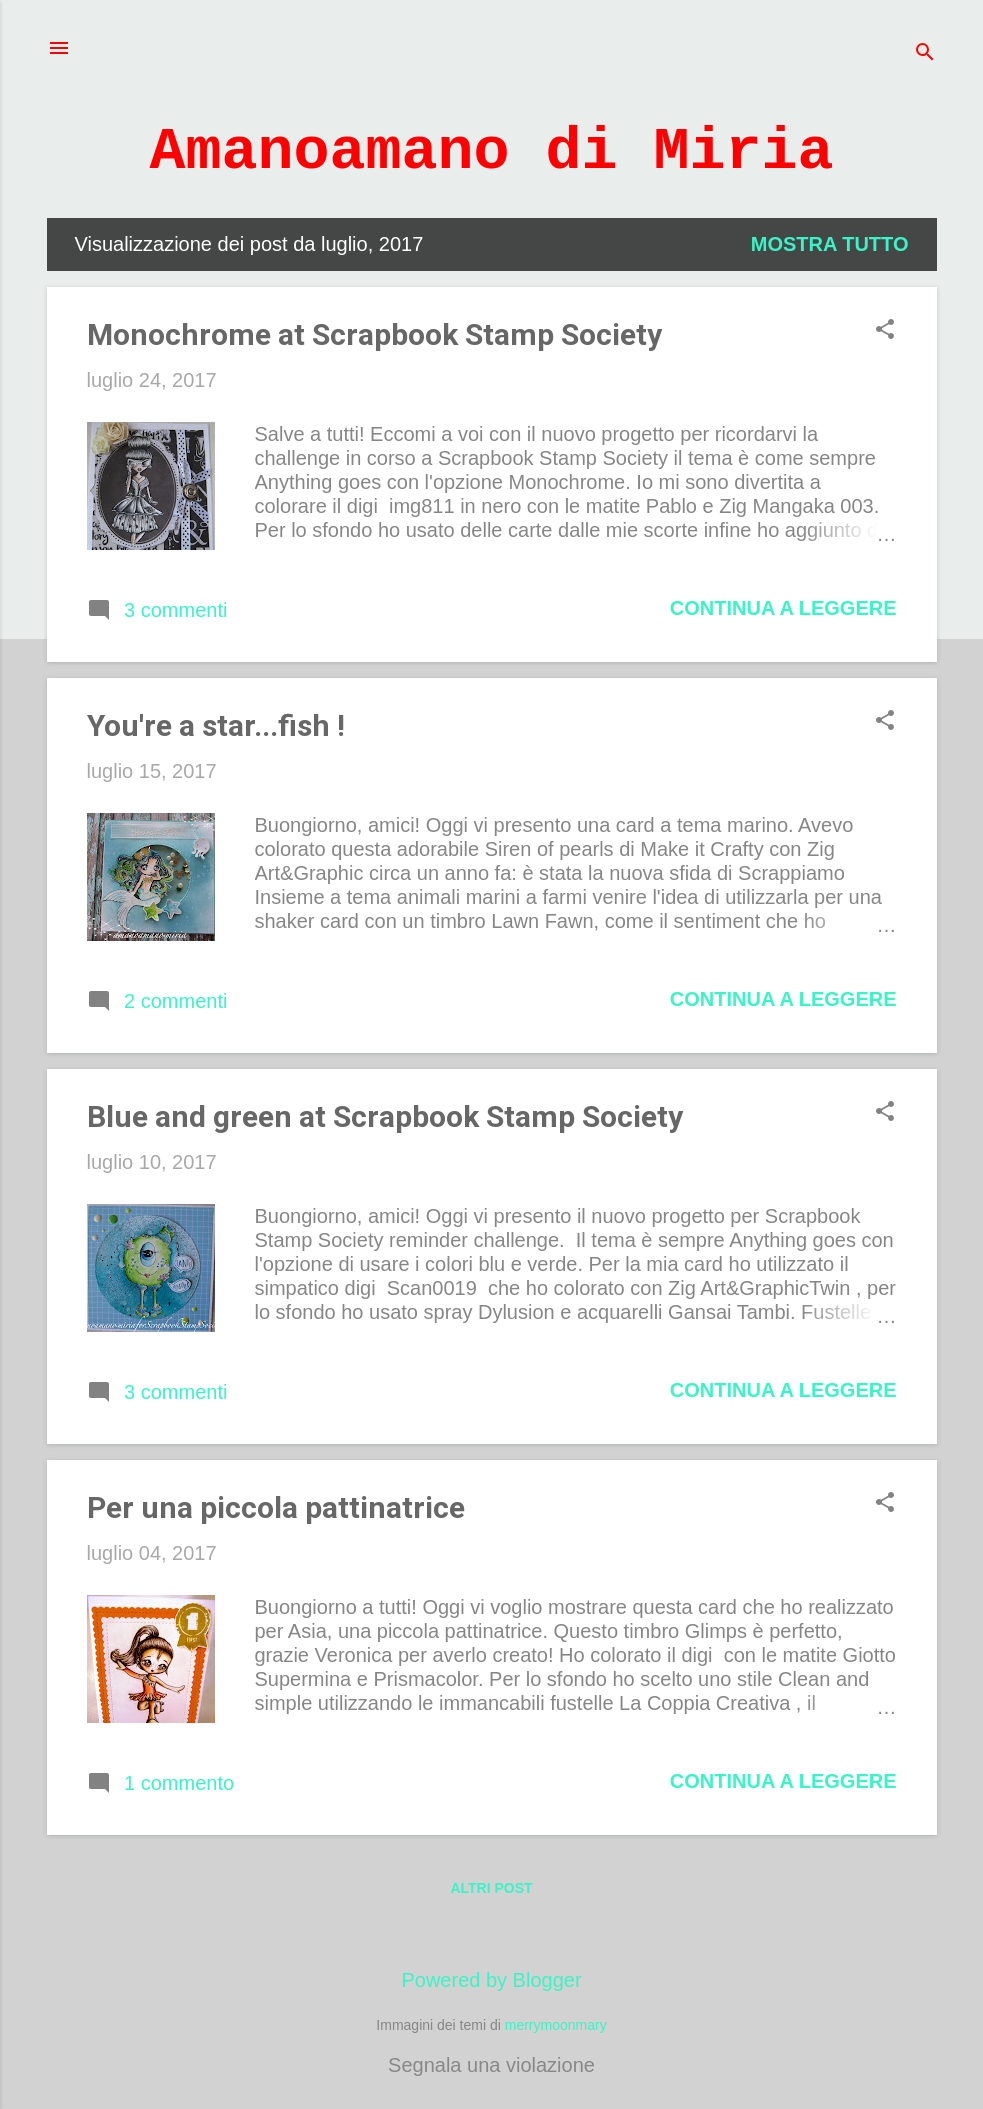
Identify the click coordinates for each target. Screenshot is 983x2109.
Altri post (491, 1888)
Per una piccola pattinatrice (276, 1507)
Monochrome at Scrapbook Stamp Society (374, 334)
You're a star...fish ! (216, 725)
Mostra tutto (830, 244)
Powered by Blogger (491, 1980)
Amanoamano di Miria (491, 152)
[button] (885, 331)
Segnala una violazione (491, 2065)
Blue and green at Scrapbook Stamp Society (385, 1116)
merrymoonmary (556, 2025)
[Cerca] (925, 54)
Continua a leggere (783, 608)
